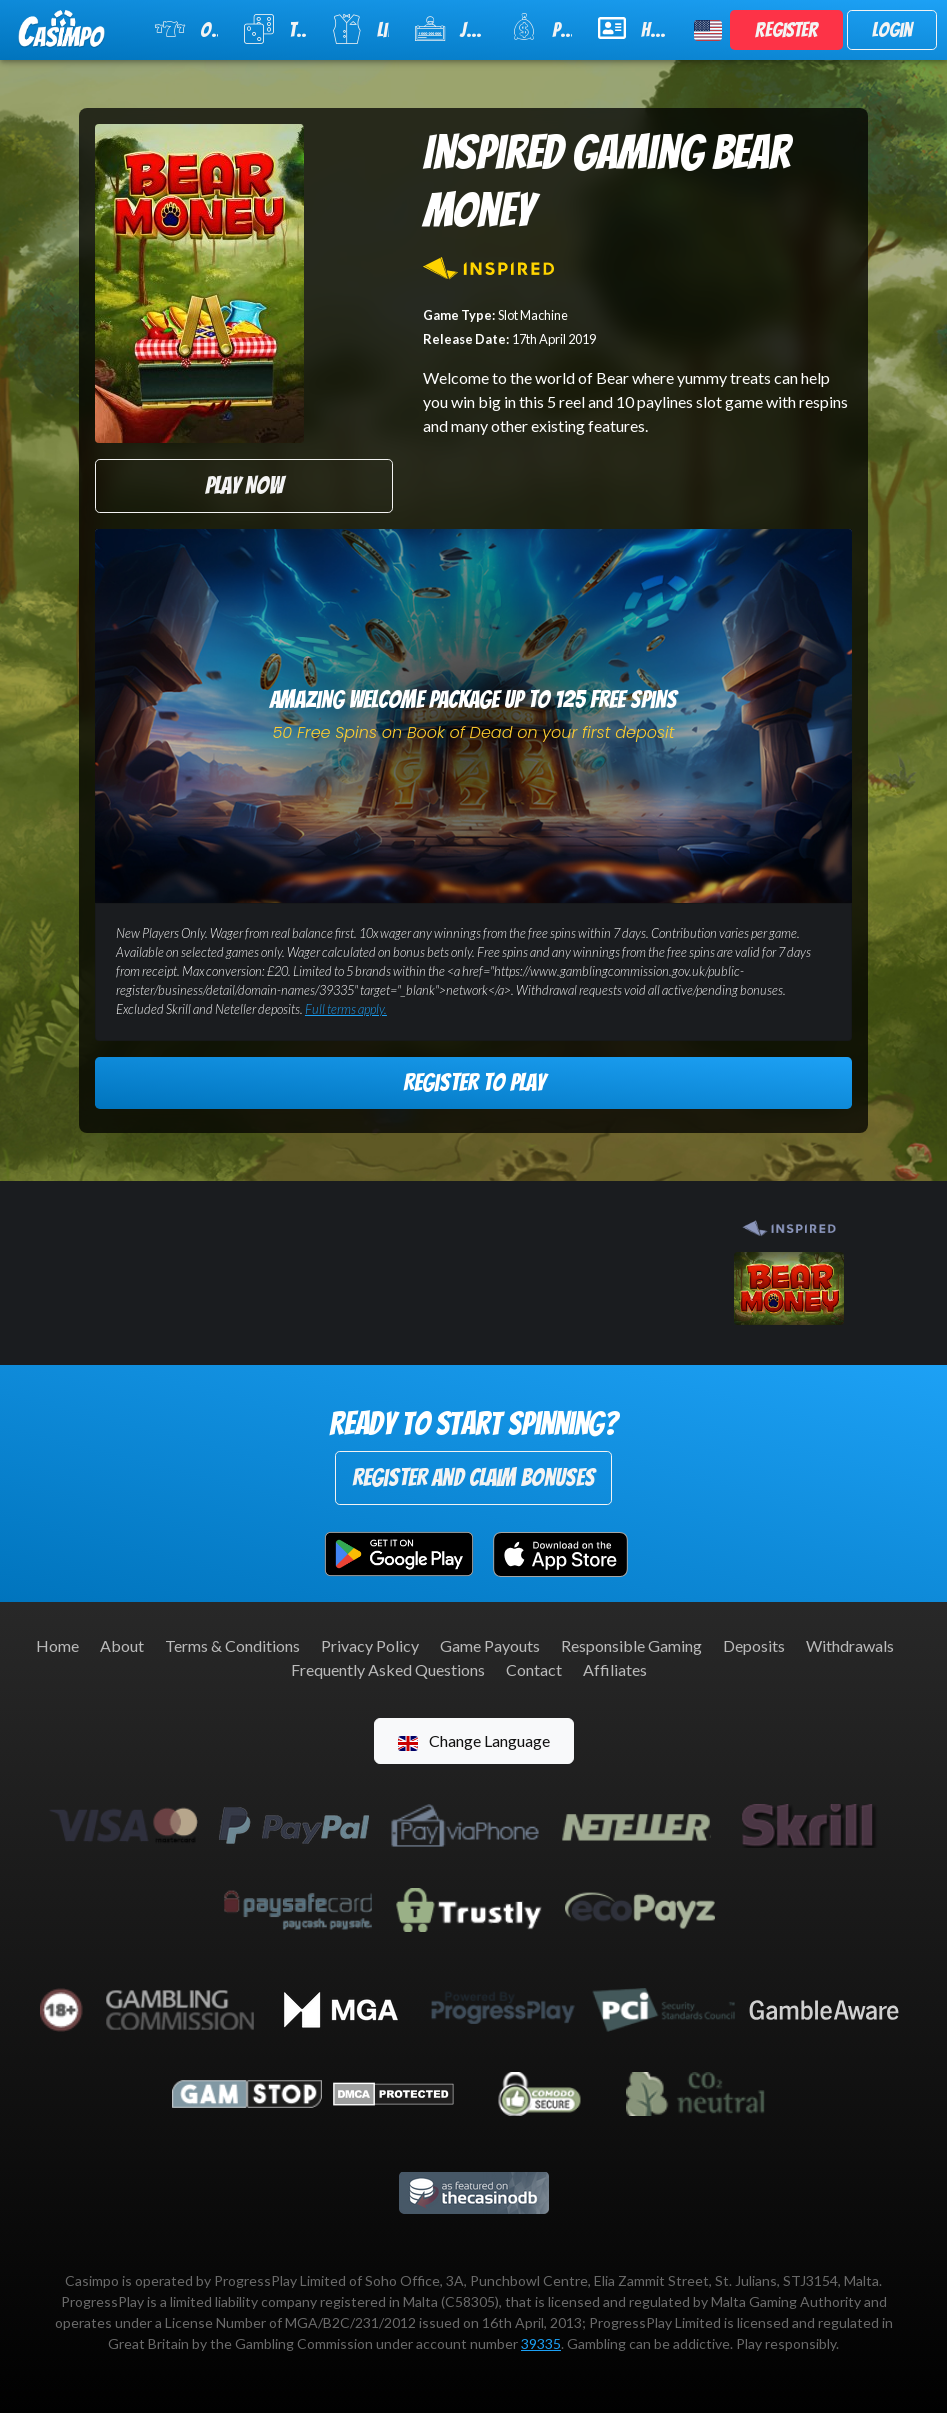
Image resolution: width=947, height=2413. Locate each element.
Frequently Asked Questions (388, 1669)
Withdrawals (850, 1645)
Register (786, 30)
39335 (541, 2343)
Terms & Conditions (232, 1645)
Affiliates (615, 1669)
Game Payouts (490, 1645)
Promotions (541, 27)
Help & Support (634, 28)
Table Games (275, 29)
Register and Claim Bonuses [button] (473, 1477)
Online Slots (186, 29)
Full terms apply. (346, 1009)
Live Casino (360, 29)
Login (892, 30)
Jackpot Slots (449, 29)
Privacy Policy (370, 1645)
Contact (534, 1669)
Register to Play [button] (474, 1082)
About (122, 1645)
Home (57, 1645)
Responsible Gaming (631, 1645)
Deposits (754, 1645)
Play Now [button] (244, 485)
